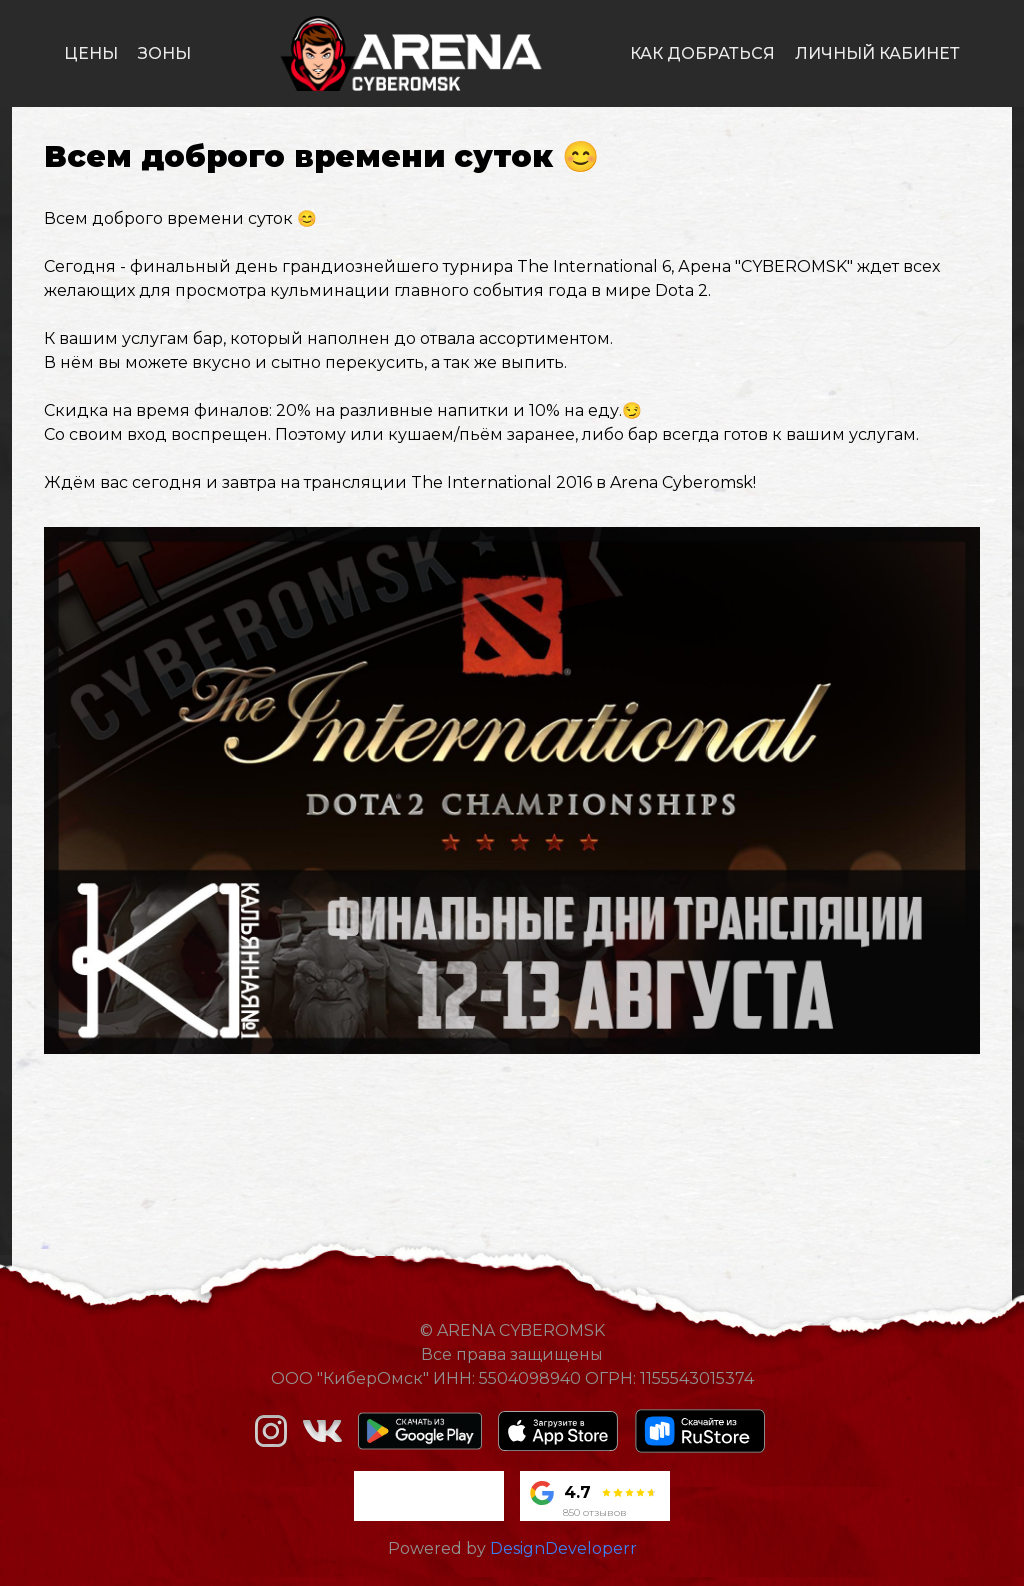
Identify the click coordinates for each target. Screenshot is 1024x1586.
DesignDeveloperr (563, 1548)
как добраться (702, 53)
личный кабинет (877, 53)
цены (91, 53)
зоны (164, 53)
